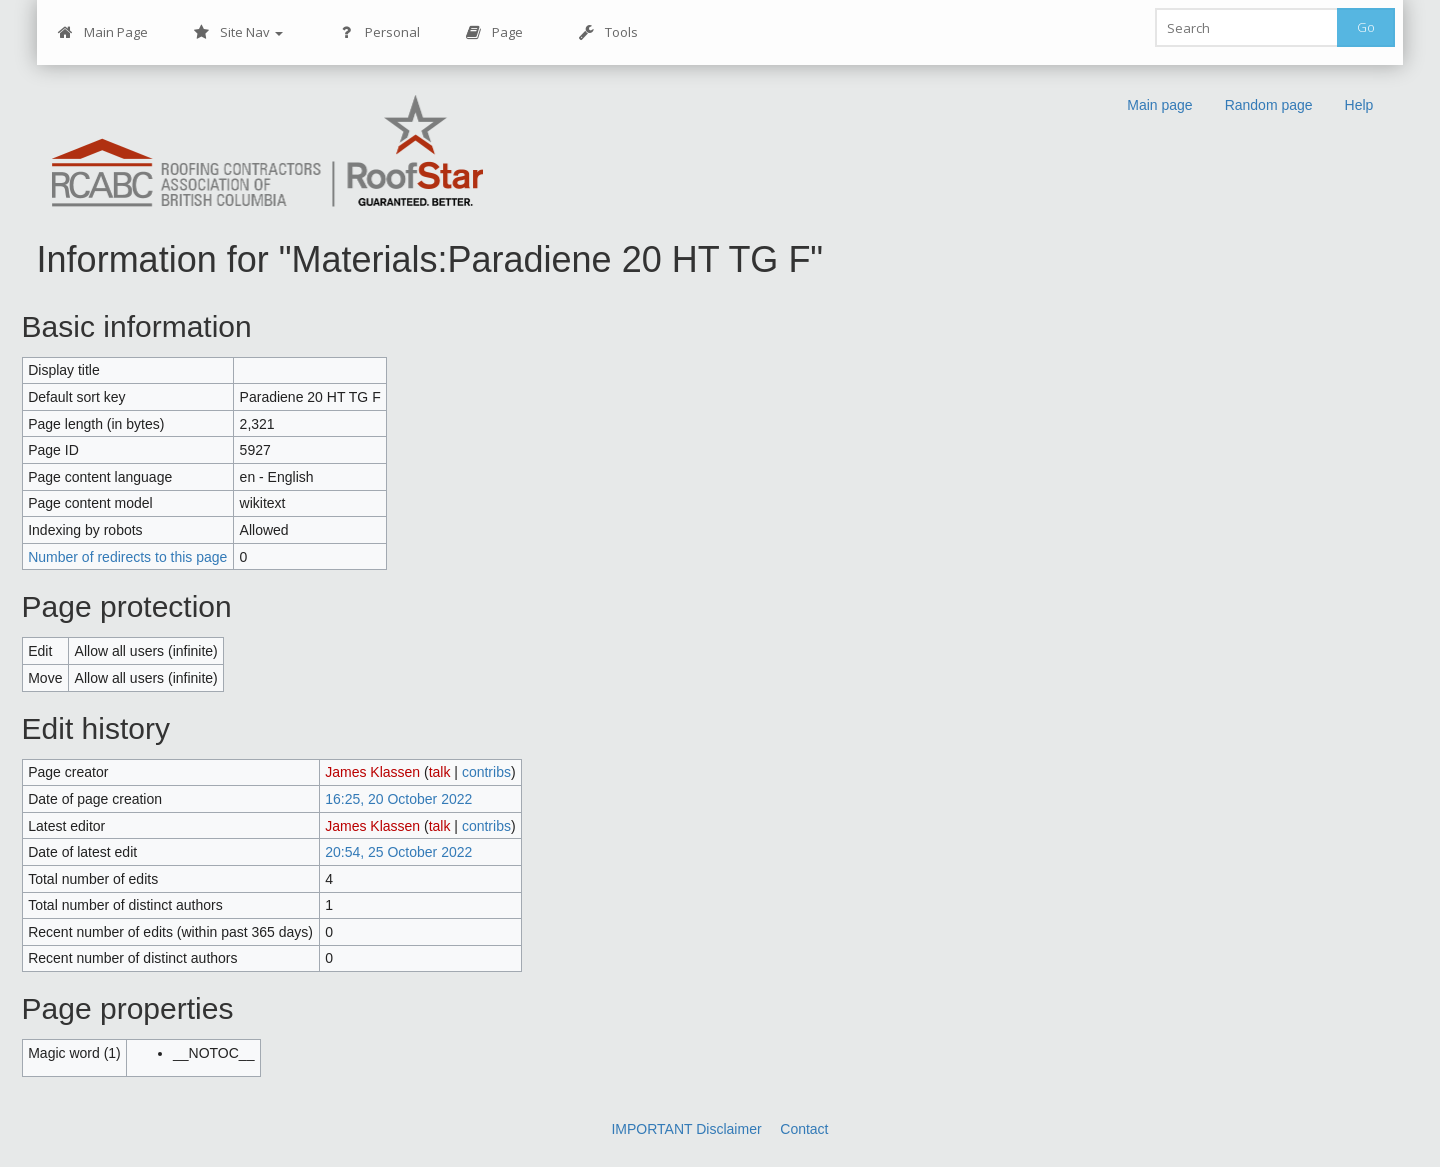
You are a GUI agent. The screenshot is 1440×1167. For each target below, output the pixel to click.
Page (494, 32)
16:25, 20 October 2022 (398, 799)
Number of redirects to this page (127, 557)
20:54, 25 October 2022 (398, 852)
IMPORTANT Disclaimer (686, 1129)
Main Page (103, 32)
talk (440, 772)
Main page (1159, 105)
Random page (1269, 105)
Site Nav (238, 32)
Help (1359, 105)
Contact (804, 1129)
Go (1366, 27)
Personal (379, 32)
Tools (608, 32)
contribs (486, 772)
